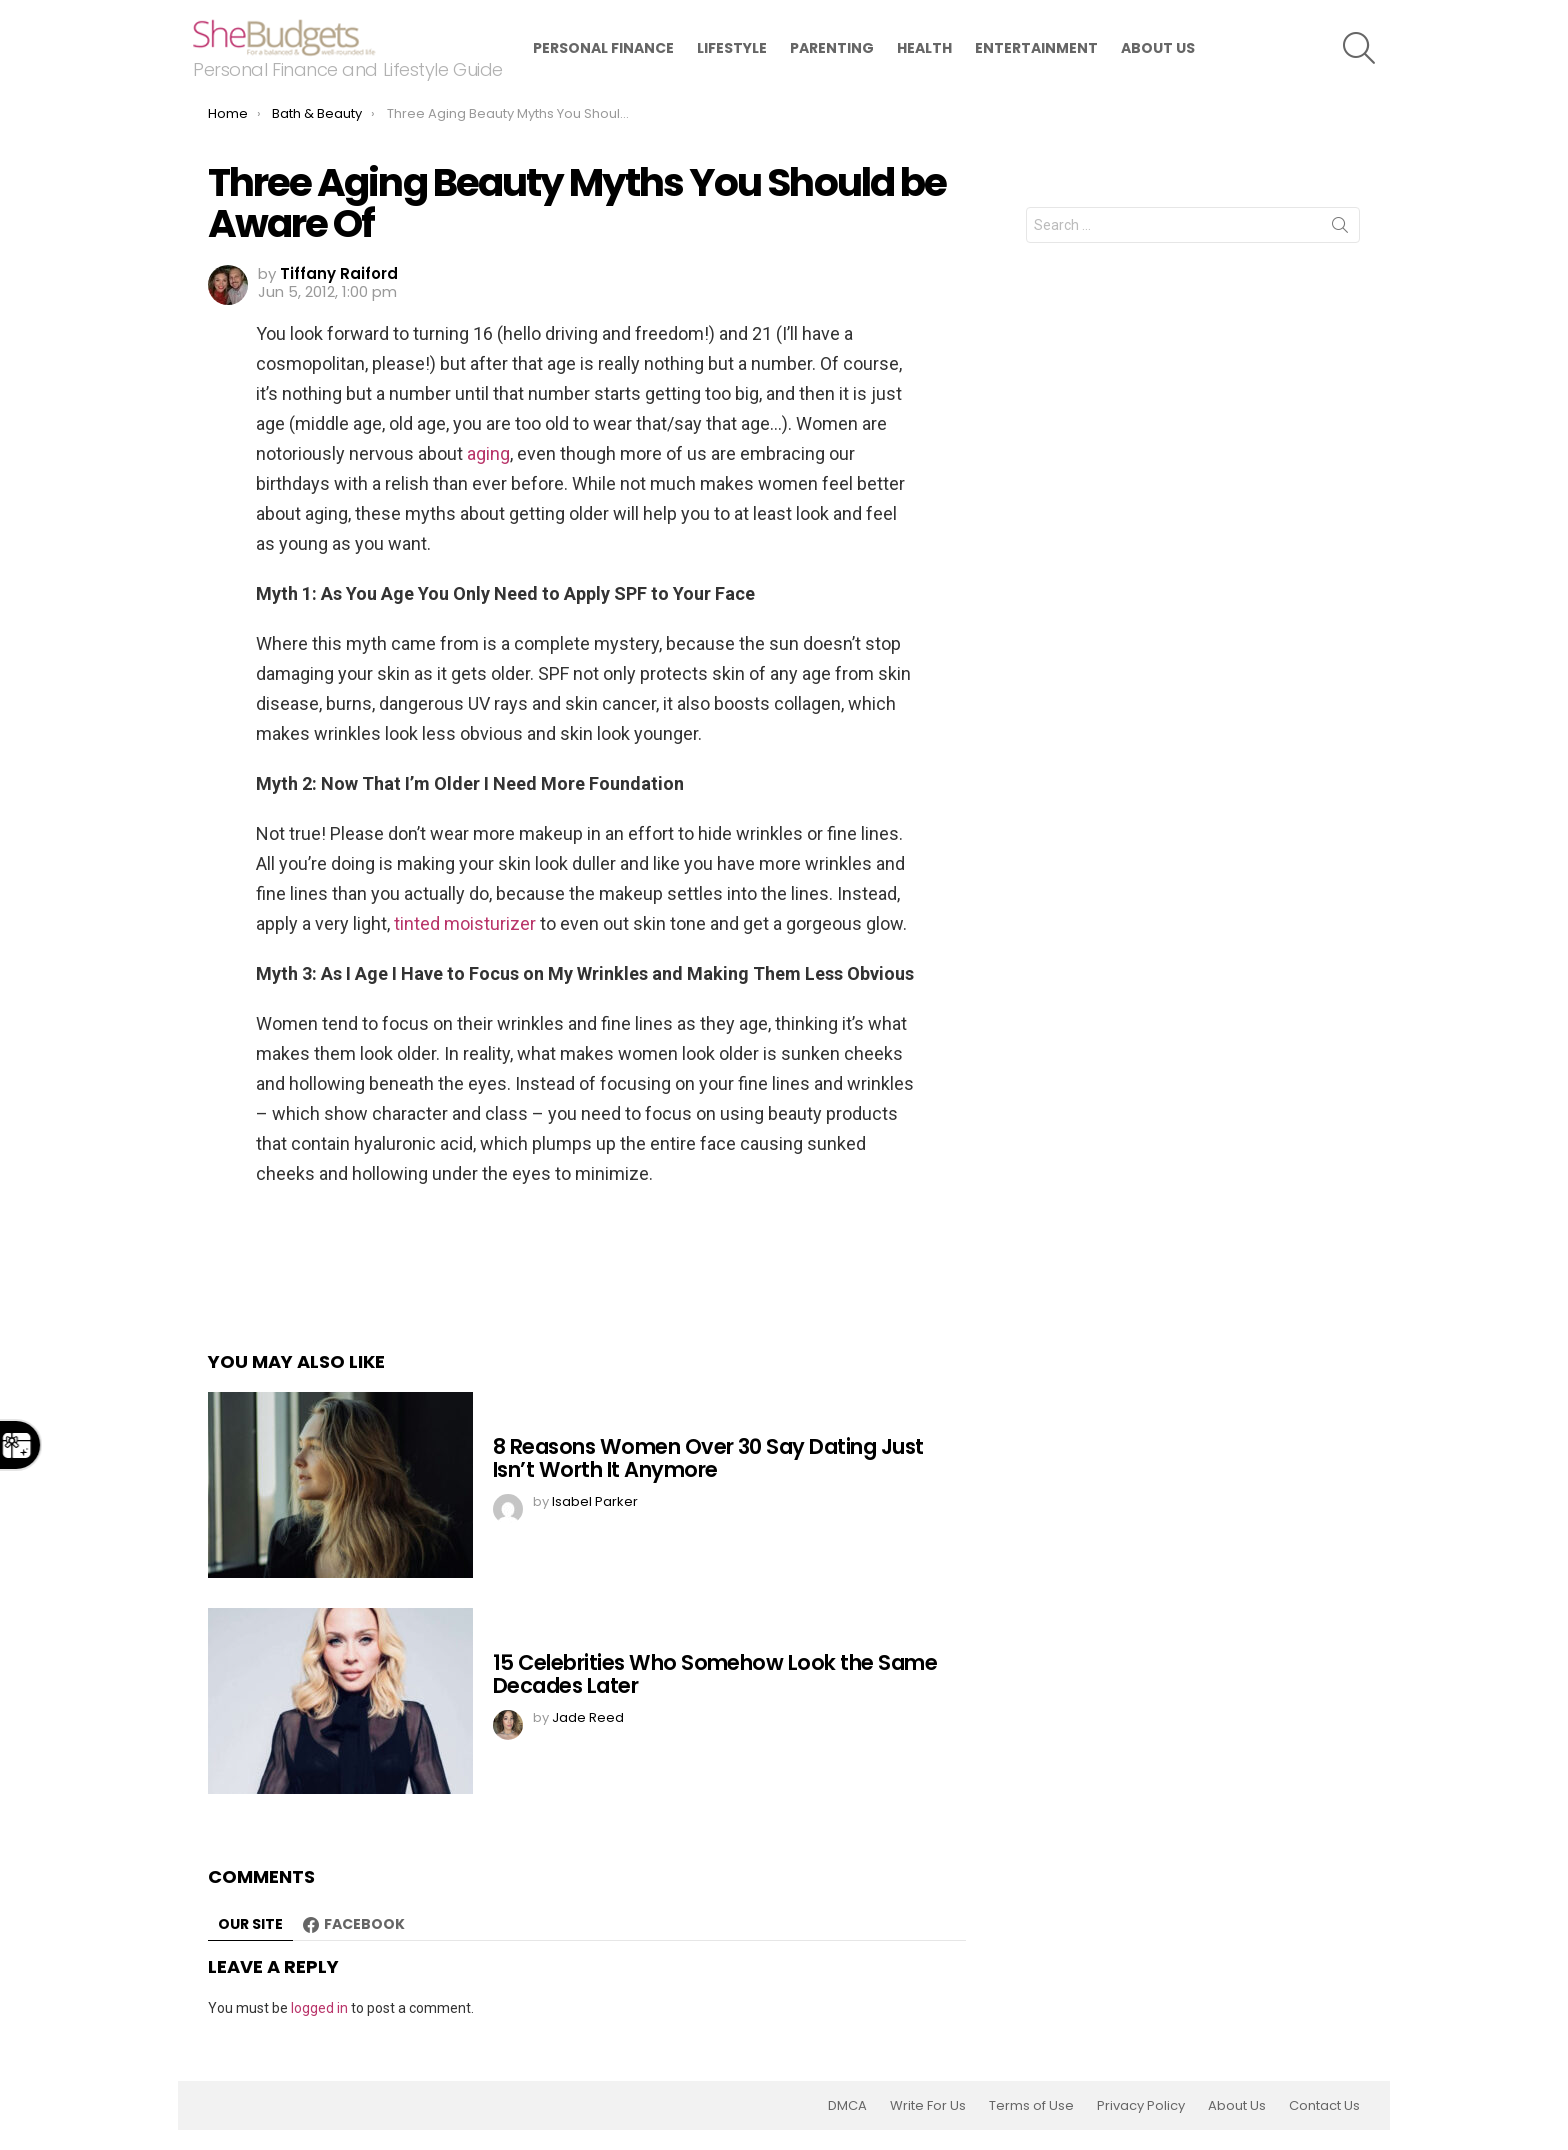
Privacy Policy (1141, 2106)
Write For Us (928, 2106)
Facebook (364, 1924)
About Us (1158, 48)
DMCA (847, 2106)
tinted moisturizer (465, 923)
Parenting (832, 48)
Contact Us (1324, 2106)
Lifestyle (732, 48)
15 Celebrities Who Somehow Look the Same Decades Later (715, 1674)
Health (924, 48)
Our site (250, 1924)
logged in (319, 2008)
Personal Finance (603, 48)
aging (488, 453)
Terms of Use (1031, 2106)
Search (1340, 229)
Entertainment (1036, 48)
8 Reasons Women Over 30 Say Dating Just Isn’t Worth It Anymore (708, 1458)
